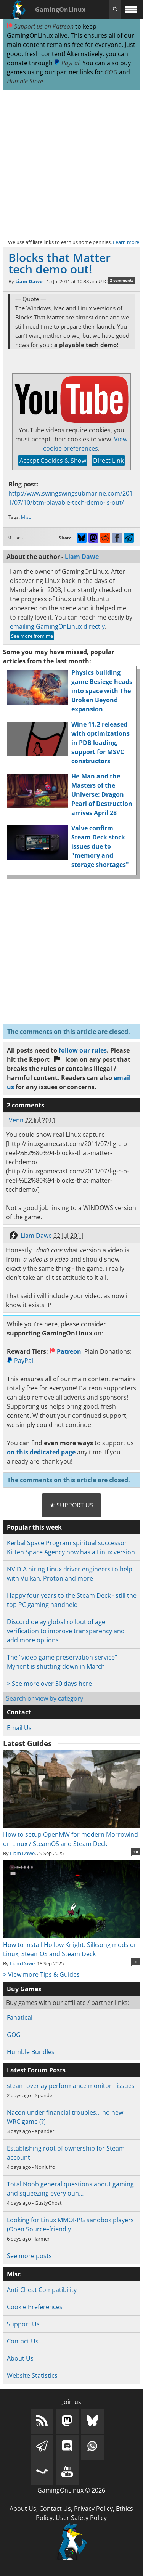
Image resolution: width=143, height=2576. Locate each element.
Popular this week (34, 1527)
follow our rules (83, 1050)
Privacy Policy (93, 2508)
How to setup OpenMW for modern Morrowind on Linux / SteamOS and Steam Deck (71, 1834)
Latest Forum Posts (36, 2070)
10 (135, 1851)
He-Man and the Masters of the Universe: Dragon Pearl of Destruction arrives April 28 (101, 794)
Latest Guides (27, 1743)
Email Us (19, 1728)
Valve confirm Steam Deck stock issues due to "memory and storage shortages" (100, 846)
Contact (19, 1712)
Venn (16, 1120)
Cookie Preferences (35, 2307)
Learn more (126, 242)
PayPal (66, 63)
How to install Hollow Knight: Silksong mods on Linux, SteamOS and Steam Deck (71, 1944)
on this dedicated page (41, 1452)
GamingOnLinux (60, 9)
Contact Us (23, 2341)
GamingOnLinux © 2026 (71, 2490)
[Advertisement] (71, 163)
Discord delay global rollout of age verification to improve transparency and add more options (66, 1631)
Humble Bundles (31, 2052)
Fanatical (19, 2017)
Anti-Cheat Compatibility (42, 2289)
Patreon (65, 1351)
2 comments (121, 280)
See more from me (32, 635)
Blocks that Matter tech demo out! (59, 263)
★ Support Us (71, 1505)
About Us (20, 2358)
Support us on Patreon (40, 26)
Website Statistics (32, 2375)
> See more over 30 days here (49, 1683)
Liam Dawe (29, 281)
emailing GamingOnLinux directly (57, 626)
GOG (110, 72)
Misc (26, 517)
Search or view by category (44, 1698)
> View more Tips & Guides (41, 1974)
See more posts (29, 2256)
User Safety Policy (81, 2517)
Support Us (23, 2324)
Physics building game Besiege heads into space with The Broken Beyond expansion (101, 690)
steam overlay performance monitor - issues (71, 2086)
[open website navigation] (130, 9)
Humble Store (25, 81)
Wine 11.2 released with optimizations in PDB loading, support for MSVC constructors (100, 742)
